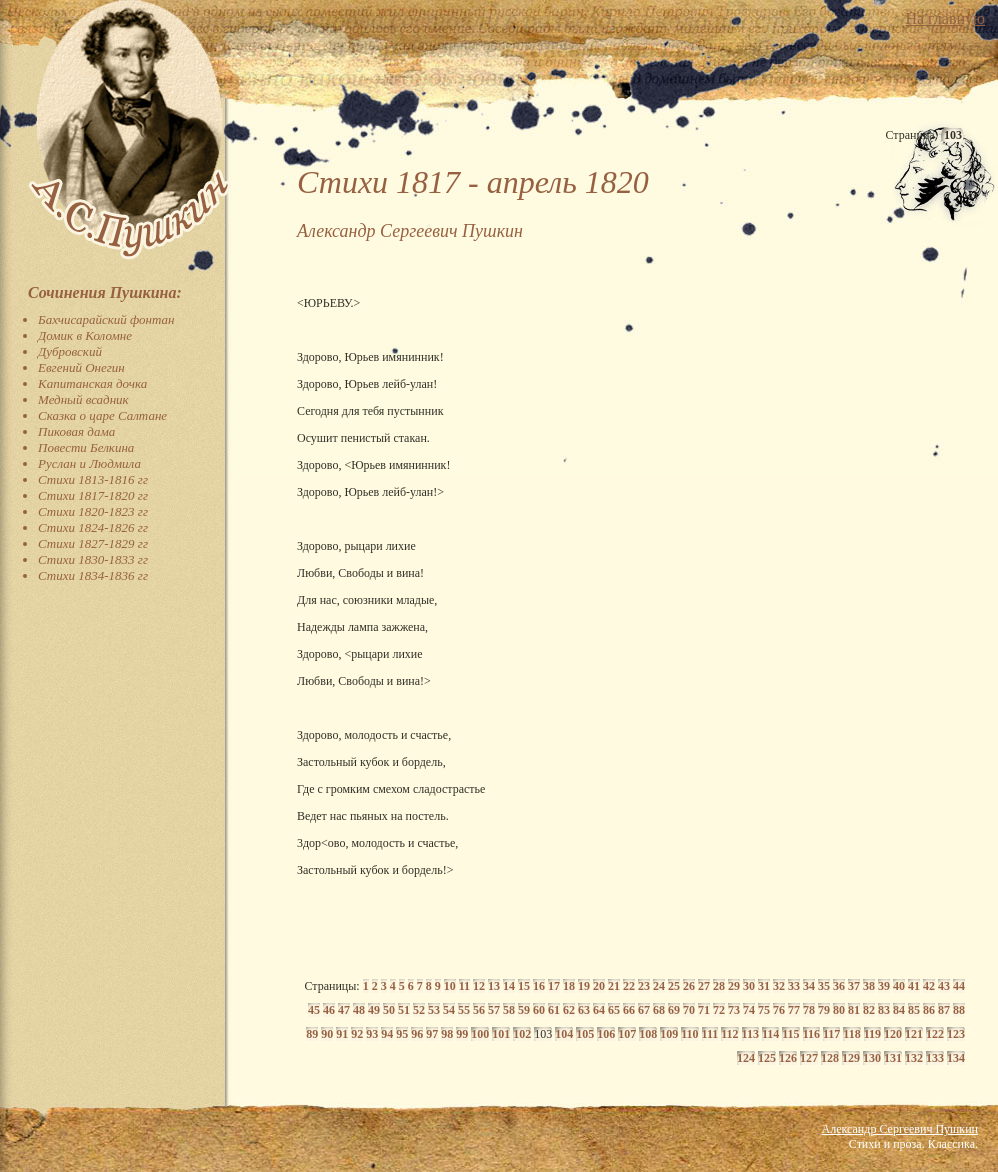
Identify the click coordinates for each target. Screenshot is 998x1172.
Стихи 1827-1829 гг (93, 543)
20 (599, 986)
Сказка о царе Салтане (102, 415)
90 (327, 1034)
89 (312, 1034)
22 (629, 986)
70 (689, 1010)
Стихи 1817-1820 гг (93, 495)
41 (914, 986)
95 (402, 1034)
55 (464, 1010)
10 (450, 986)
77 (794, 1010)
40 (899, 986)
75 (764, 1010)
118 (851, 1034)
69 (674, 1010)
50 (389, 1010)
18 (569, 986)
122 (935, 1034)
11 (464, 986)
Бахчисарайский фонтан (106, 319)
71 (704, 1010)
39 (884, 986)
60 (539, 1010)
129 (851, 1058)
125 (767, 1058)
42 (929, 986)
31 (764, 986)
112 (729, 1034)
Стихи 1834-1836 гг (93, 575)
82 (869, 1010)
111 (710, 1034)
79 (824, 1010)
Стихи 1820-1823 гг (93, 511)
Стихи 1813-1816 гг (93, 479)
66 (629, 1010)
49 (374, 1010)
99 (462, 1034)
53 (434, 1010)
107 (627, 1034)
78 (809, 1010)
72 (719, 1010)
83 (884, 1010)
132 (914, 1058)
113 (750, 1034)
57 (494, 1010)
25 (674, 986)
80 (839, 1010)
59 (524, 1010)
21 (614, 986)
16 (539, 986)
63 (584, 1010)
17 (554, 986)
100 (480, 1034)
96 (417, 1034)
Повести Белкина (86, 447)
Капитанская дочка (92, 383)
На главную (945, 18)
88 (959, 1010)
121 (914, 1034)
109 (669, 1034)
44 (959, 986)
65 (614, 1010)
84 (899, 1010)
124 (746, 1058)
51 (404, 1010)
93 (372, 1034)
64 (599, 1010)
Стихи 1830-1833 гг (93, 559)
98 (447, 1034)
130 (872, 1058)
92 (357, 1034)
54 (449, 1010)
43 (944, 986)
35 (824, 986)
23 (644, 986)
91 (342, 1034)
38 (869, 986)
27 (704, 986)
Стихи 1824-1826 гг (93, 527)
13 (494, 986)
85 (914, 1010)
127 (809, 1058)
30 (749, 986)
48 (359, 1010)
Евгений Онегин (81, 367)
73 (734, 1010)
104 (564, 1034)
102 (522, 1034)
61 (554, 1010)
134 (956, 1058)
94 (387, 1034)
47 (344, 1010)
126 (788, 1058)
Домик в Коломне (85, 335)
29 (734, 986)
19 (584, 986)
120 (893, 1034)
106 (606, 1034)
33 (794, 986)
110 (689, 1034)
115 (790, 1034)
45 (314, 1010)
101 (501, 1034)
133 (935, 1058)
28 (719, 986)
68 (659, 1010)
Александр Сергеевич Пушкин (900, 1129)
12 (479, 986)
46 (329, 1010)
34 (809, 986)
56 (479, 1010)
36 (839, 986)
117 (831, 1034)
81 (854, 1010)
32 (779, 986)
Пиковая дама (76, 431)
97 (432, 1034)
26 (689, 986)
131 (893, 1058)
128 (830, 1058)
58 (509, 1010)
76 (779, 1010)
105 (585, 1034)
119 (872, 1034)
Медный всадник (83, 399)
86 (929, 1010)
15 (524, 986)
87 (944, 1010)
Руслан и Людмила (89, 463)
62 (569, 1010)
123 (956, 1034)
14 (509, 986)
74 (749, 1010)
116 (811, 1034)
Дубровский (70, 351)
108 (648, 1034)
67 (644, 1010)
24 (659, 986)
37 (854, 986)
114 (770, 1034)
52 (419, 1010)
